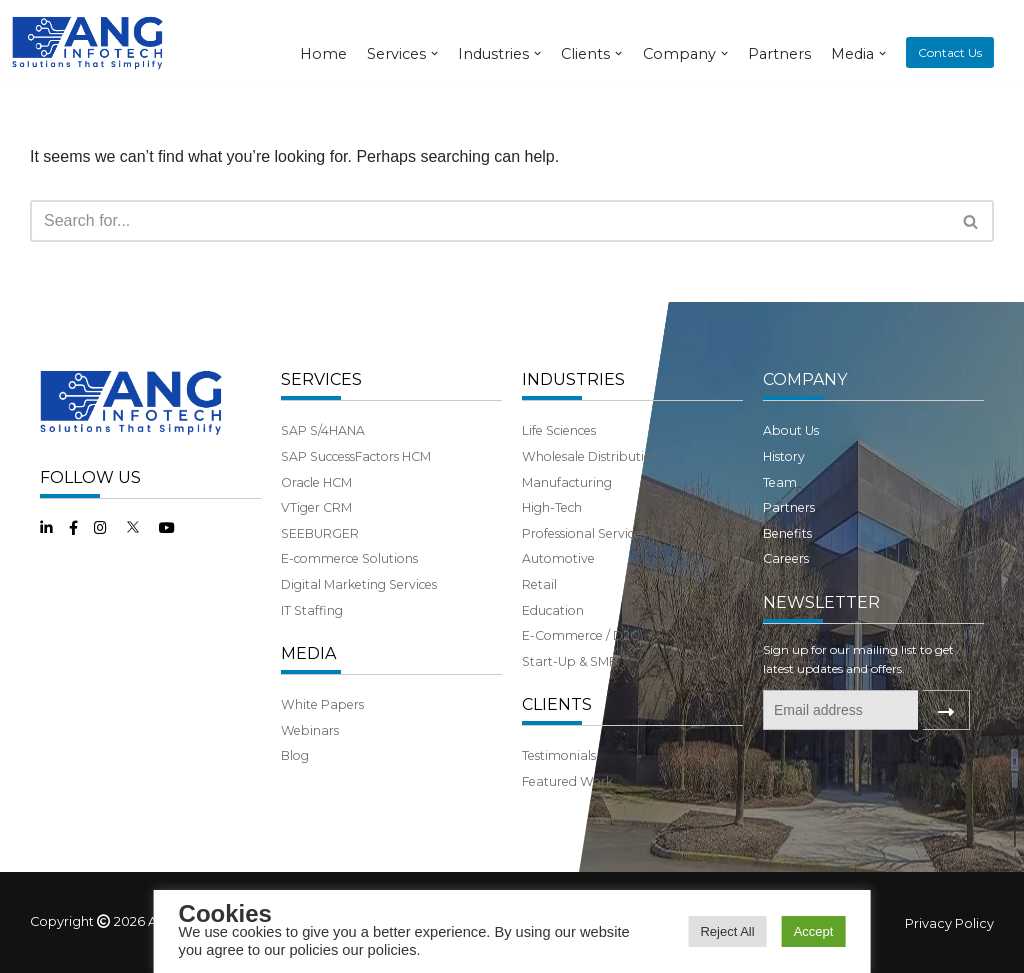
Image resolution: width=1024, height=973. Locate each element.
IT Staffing (312, 610)
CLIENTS (557, 704)
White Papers (322, 704)
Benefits (787, 533)
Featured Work (567, 781)
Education (553, 610)
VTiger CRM (316, 507)
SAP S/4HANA (323, 430)
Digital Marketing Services (359, 584)
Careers (786, 558)
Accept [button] (814, 931)
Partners (779, 54)
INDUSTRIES (573, 379)
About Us (791, 430)
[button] (970, 221)
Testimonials (559, 755)
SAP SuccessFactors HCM (356, 456)
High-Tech (552, 507)
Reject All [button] (727, 931)
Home (323, 54)
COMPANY (805, 379)
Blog (295, 755)
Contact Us (950, 52)
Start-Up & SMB (570, 661)
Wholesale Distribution (591, 456)
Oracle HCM (316, 482)
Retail (539, 584)
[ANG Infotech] (90, 41)
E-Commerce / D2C (580, 635)
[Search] (489, 221)
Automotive (558, 558)
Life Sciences (559, 430)
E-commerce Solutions (349, 558)
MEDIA (308, 653)
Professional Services (584, 533)
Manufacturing (567, 482)
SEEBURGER (320, 533)
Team (780, 482)
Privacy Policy (949, 923)
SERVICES (321, 379)
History (784, 456)
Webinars (310, 730)
